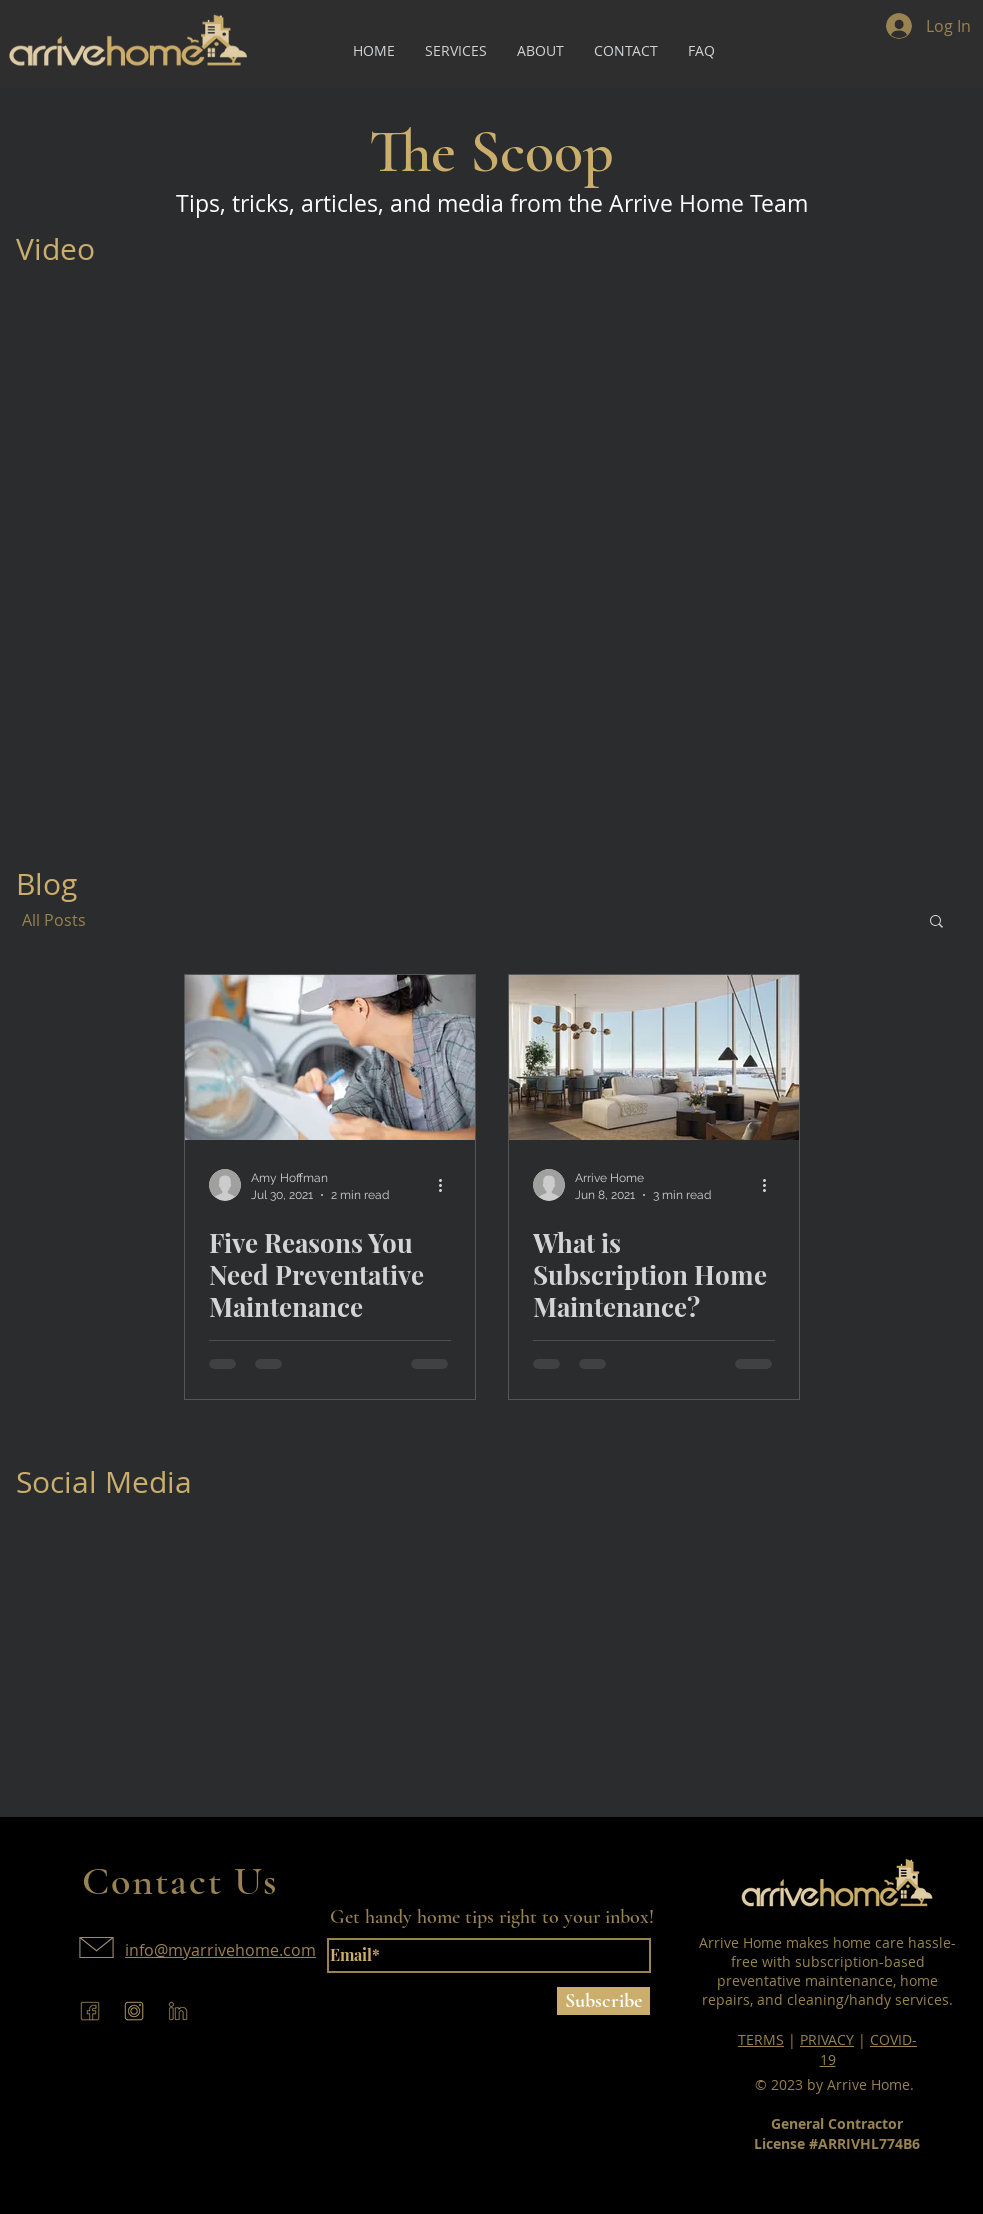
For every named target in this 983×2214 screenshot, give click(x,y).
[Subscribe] (603, 2001)
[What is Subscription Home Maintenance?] (654, 1057)
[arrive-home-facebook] (90, 2011)
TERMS (761, 2039)
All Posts (54, 920)
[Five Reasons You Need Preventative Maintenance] (330, 1057)
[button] (936, 922)
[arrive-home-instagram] (134, 2011)
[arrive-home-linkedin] (178, 2011)
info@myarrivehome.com (220, 1950)
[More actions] (448, 1185)
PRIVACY (827, 2039)
